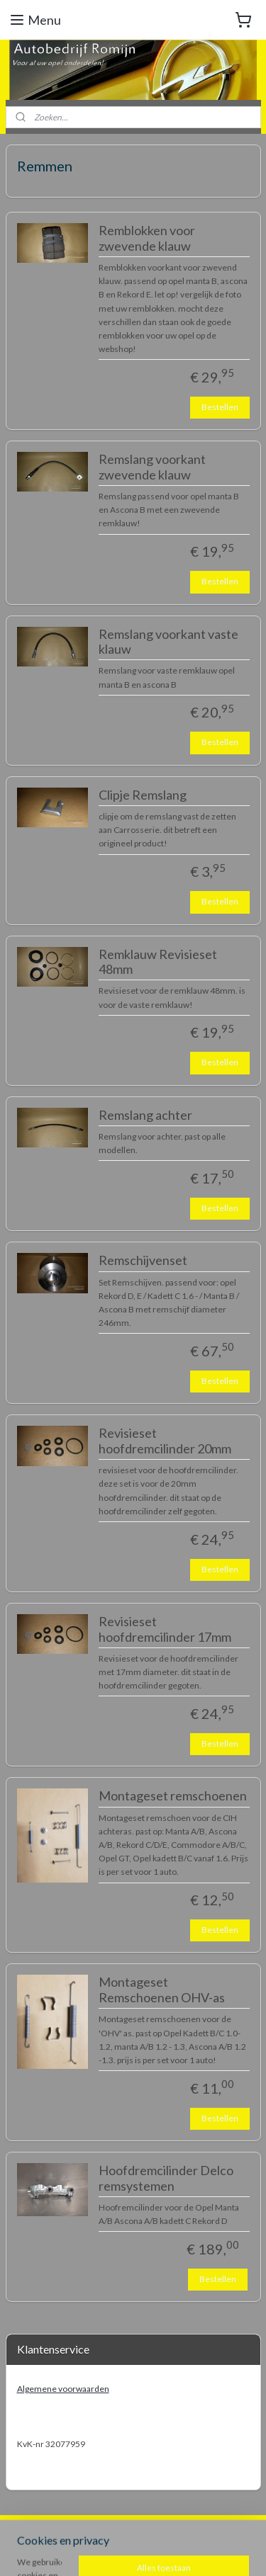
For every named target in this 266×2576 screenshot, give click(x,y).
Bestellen (219, 407)
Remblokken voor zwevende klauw (147, 238)
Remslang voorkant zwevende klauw (152, 467)
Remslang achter (145, 1115)
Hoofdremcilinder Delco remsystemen (166, 2178)
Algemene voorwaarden (63, 2388)
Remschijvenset (143, 1261)
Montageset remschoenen (173, 1796)
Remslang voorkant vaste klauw (168, 642)
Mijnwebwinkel (176, 2550)
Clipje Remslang (143, 795)
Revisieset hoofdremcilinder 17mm (165, 1629)
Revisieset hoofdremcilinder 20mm (165, 1441)
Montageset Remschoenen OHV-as (162, 1990)
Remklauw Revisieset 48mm (158, 962)
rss (207, 2526)
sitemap (181, 2526)
